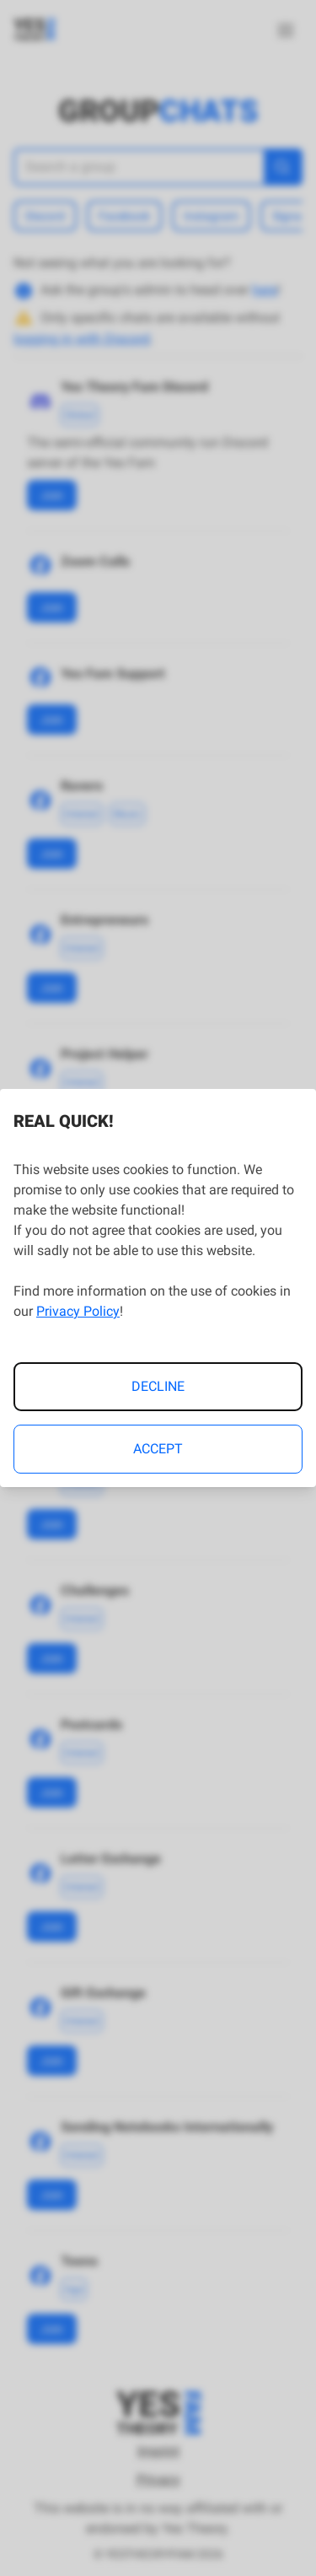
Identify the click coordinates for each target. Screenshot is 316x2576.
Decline (158, 1386)
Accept (158, 1449)
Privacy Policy (78, 1311)
